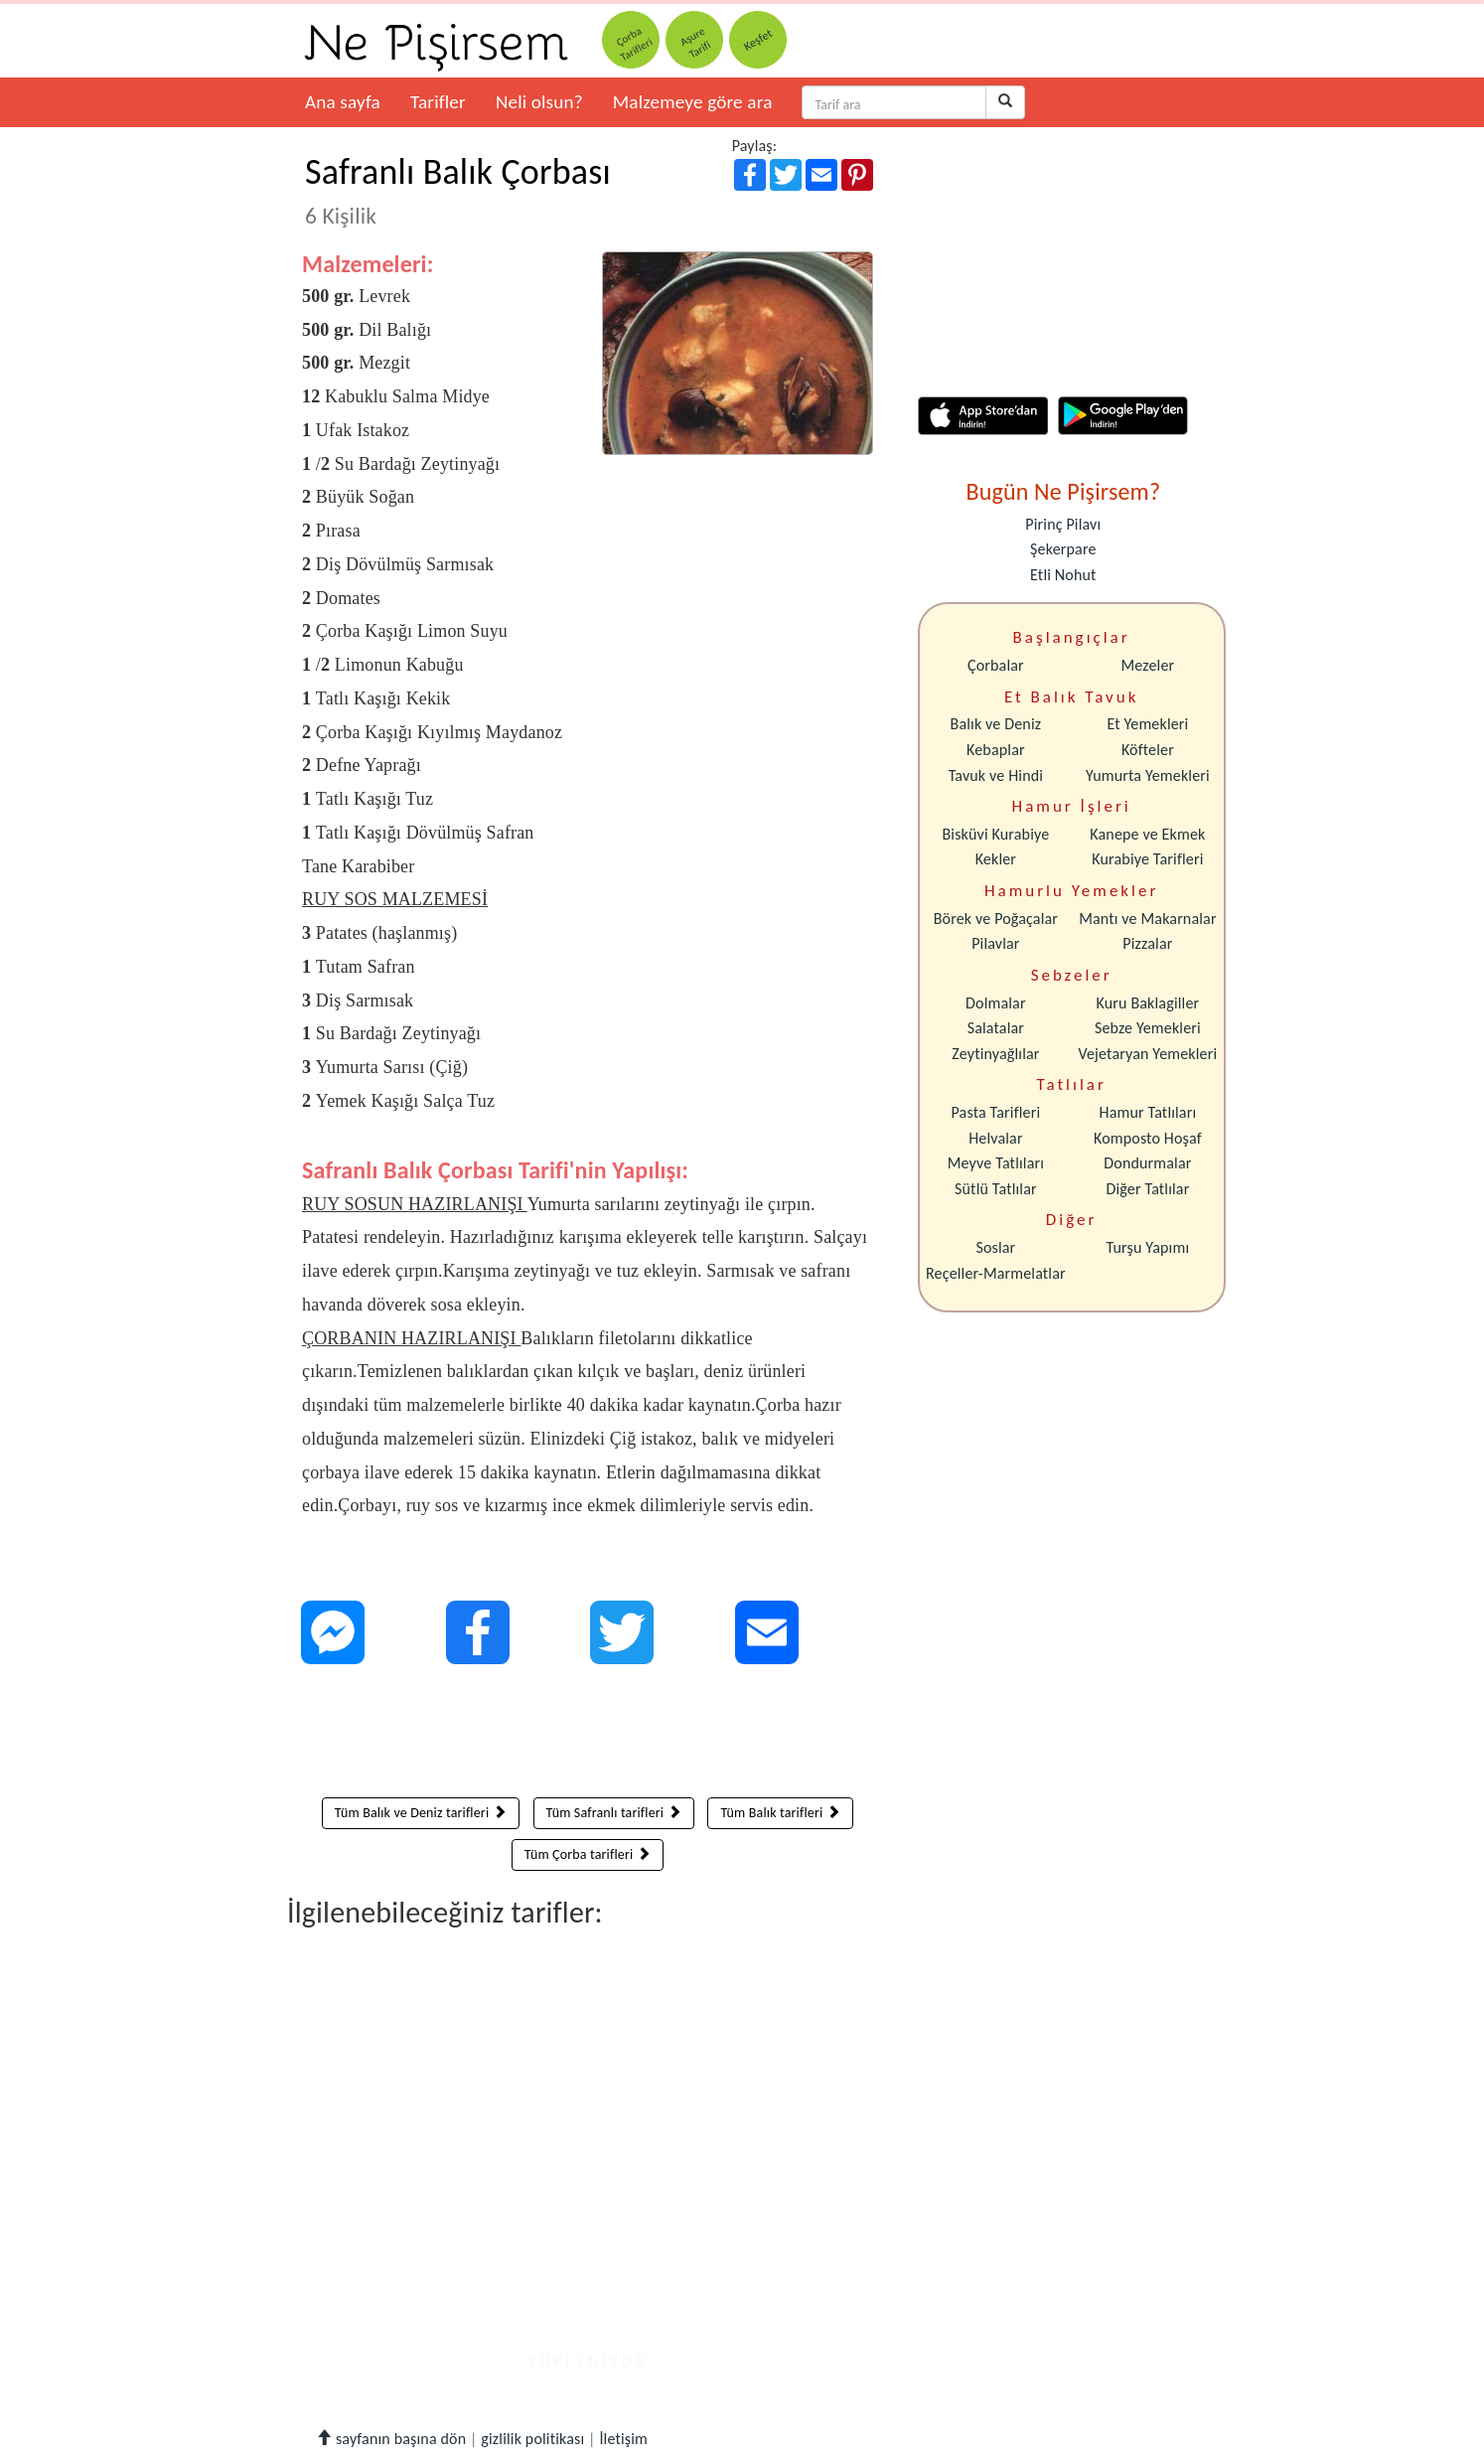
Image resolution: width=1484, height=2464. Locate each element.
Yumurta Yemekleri (1148, 775)
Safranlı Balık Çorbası (458, 190)
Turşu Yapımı (1148, 1247)
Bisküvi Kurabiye (995, 834)
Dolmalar (995, 1003)
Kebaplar (995, 749)
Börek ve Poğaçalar (996, 918)
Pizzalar (1147, 943)
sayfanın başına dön (391, 2438)
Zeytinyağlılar (995, 1053)
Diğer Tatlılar (1147, 1188)
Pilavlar (995, 943)
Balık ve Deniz (996, 723)
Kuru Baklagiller (1148, 1003)
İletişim (623, 2438)
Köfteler (1147, 749)
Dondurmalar (1147, 1163)
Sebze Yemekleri (1148, 1027)
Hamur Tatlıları (1148, 1112)
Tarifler (438, 101)
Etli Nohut (1063, 574)
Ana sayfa (342, 101)
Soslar (995, 1247)
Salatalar (995, 1027)
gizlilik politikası (532, 2438)
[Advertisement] (587, 1735)
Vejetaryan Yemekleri (1147, 1053)
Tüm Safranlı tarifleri (613, 1812)
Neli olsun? (539, 101)
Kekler (995, 858)
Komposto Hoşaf (1148, 1138)
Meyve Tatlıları (996, 1163)
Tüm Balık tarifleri (779, 1812)
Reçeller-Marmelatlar (996, 1273)
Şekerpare (1063, 548)
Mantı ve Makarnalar (1148, 918)
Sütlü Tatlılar (996, 1188)
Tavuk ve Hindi (996, 775)
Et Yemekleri (1147, 723)
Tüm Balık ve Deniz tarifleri (421, 1812)
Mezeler (1148, 665)
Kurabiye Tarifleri (1147, 858)
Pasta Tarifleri (996, 1112)
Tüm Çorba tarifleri (587, 1854)
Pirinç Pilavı (1063, 524)
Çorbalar (995, 665)
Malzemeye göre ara (693, 101)
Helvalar (995, 1138)
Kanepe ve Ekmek (1147, 834)
